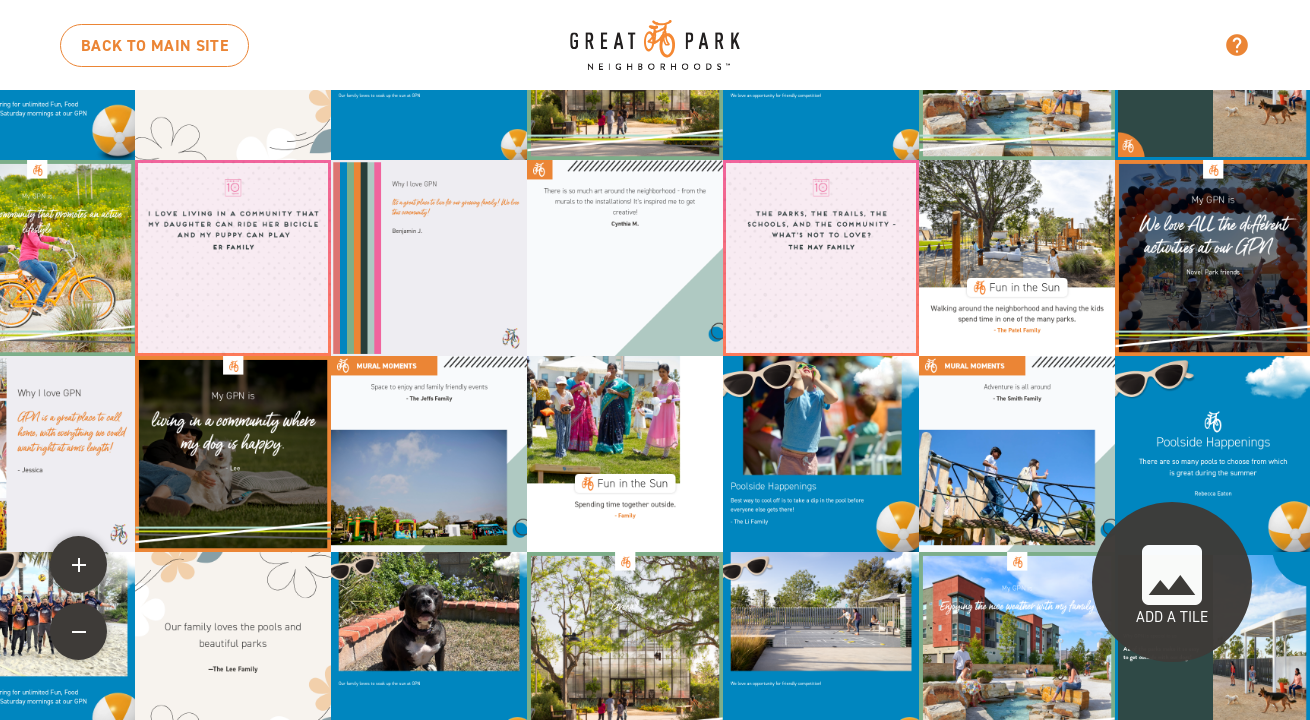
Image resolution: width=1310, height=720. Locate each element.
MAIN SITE (154, 45)
